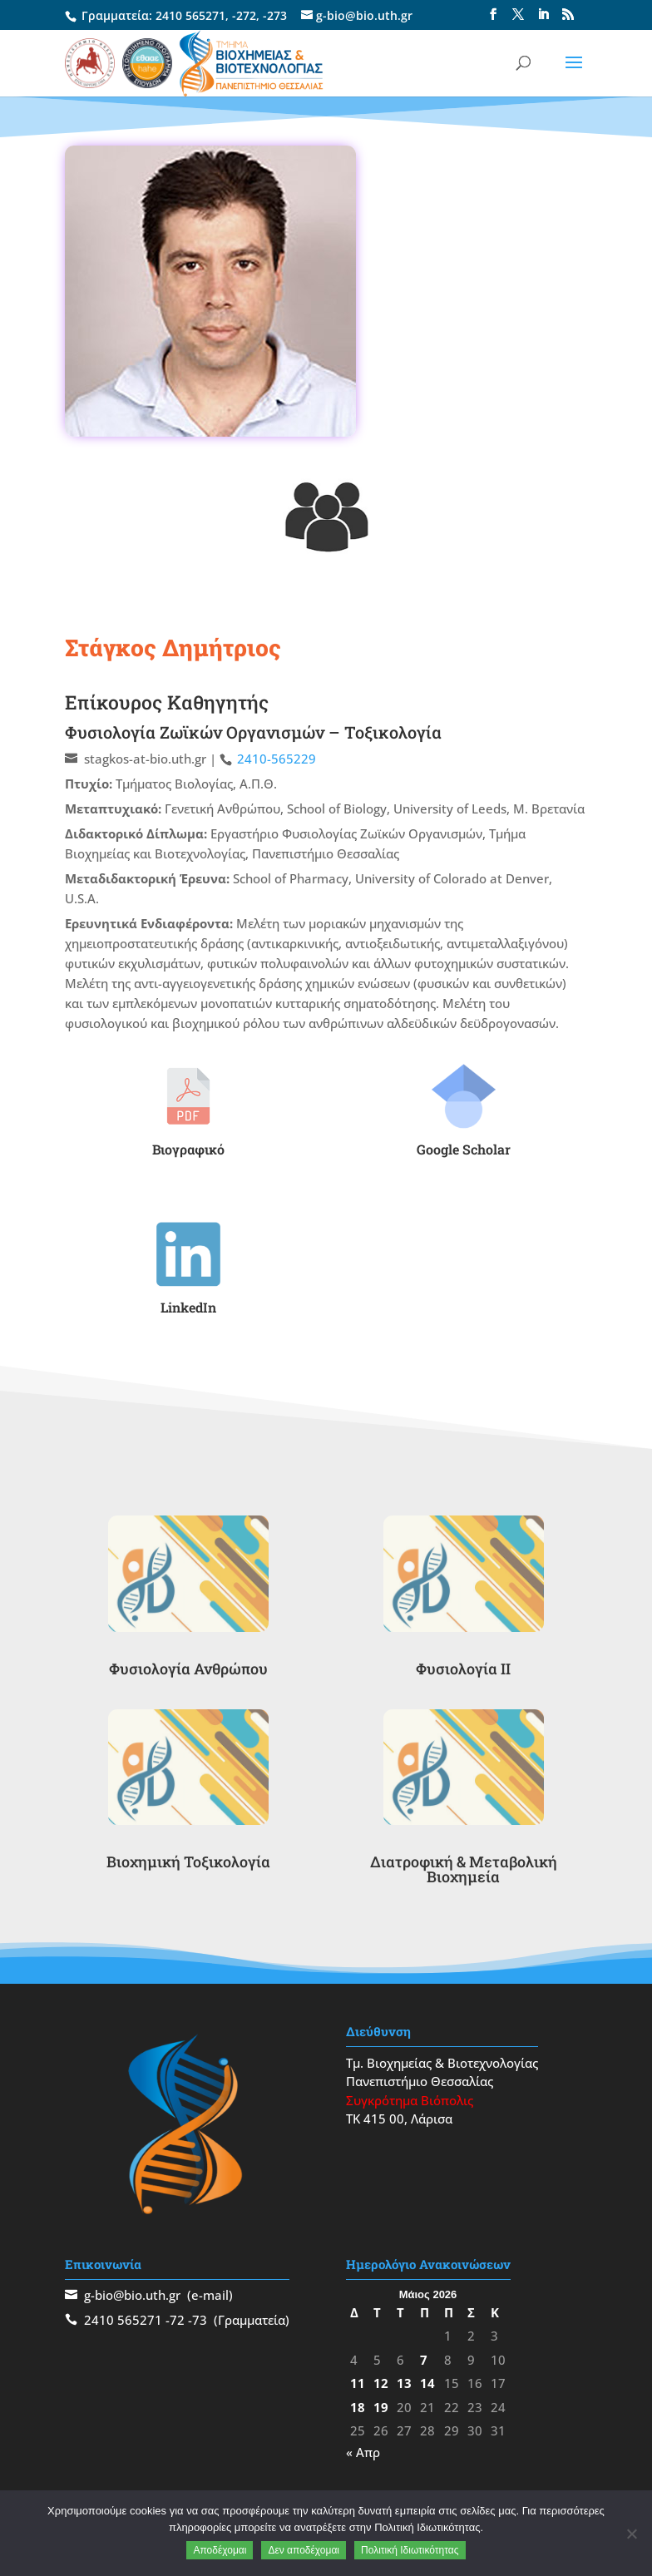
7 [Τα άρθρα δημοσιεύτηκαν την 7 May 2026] (423, 2359)
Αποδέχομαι (219, 2550)
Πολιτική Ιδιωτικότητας (410, 2550)
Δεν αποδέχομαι (303, 2550)
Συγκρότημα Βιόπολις (409, 2100)
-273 (275, 15)
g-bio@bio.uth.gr (132, 2295)
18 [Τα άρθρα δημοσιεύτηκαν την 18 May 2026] (357, 2407)
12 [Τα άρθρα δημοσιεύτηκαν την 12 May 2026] (380, 2383)
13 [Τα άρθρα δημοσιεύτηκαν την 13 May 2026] (404, 2383)
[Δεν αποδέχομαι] (631, 2533)
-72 (175, 2319)
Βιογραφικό (188, 1149)
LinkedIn (188, 1307)
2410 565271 (190, 15)
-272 (244, 15)
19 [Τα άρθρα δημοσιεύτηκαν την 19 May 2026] (380, 2407)
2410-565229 (276, 758)
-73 (197, 2319)
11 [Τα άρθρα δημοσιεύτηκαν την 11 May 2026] (357, 2383)
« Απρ (363, 2452)
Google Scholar (464, 1149)
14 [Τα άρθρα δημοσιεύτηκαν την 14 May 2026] (427, 2383)
